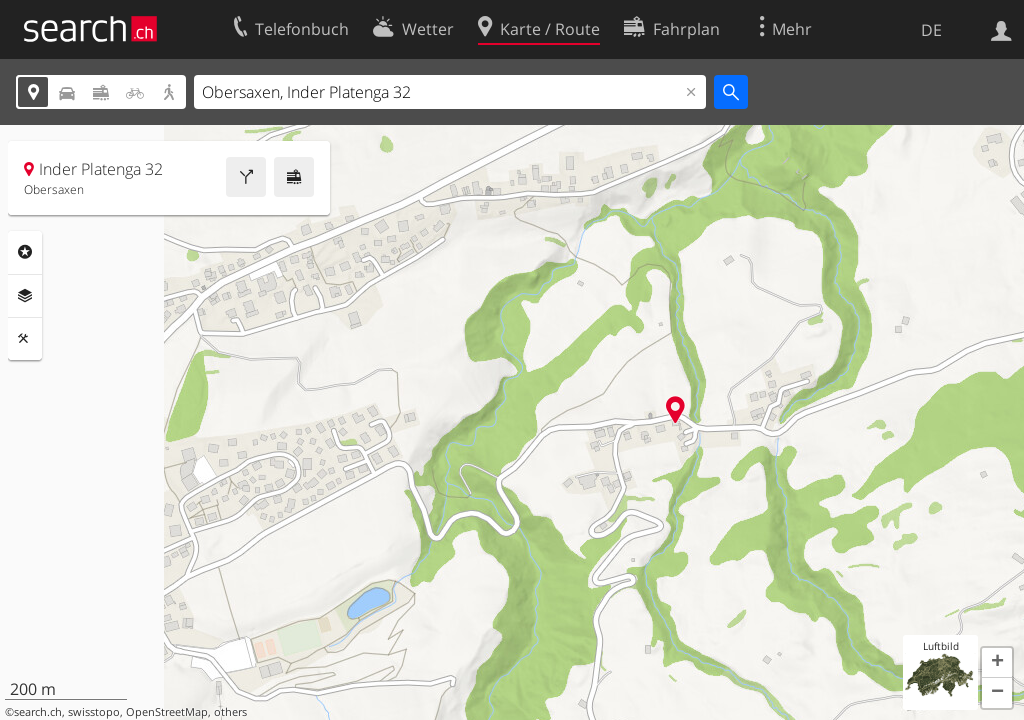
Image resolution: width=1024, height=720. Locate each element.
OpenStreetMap (167, 712)
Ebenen (25, 296)
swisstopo (94, 712)
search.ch (38, 712)
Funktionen (25, 339)
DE (931, 30)
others (230, 712)
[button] (997, 663)
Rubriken (25, 252)
